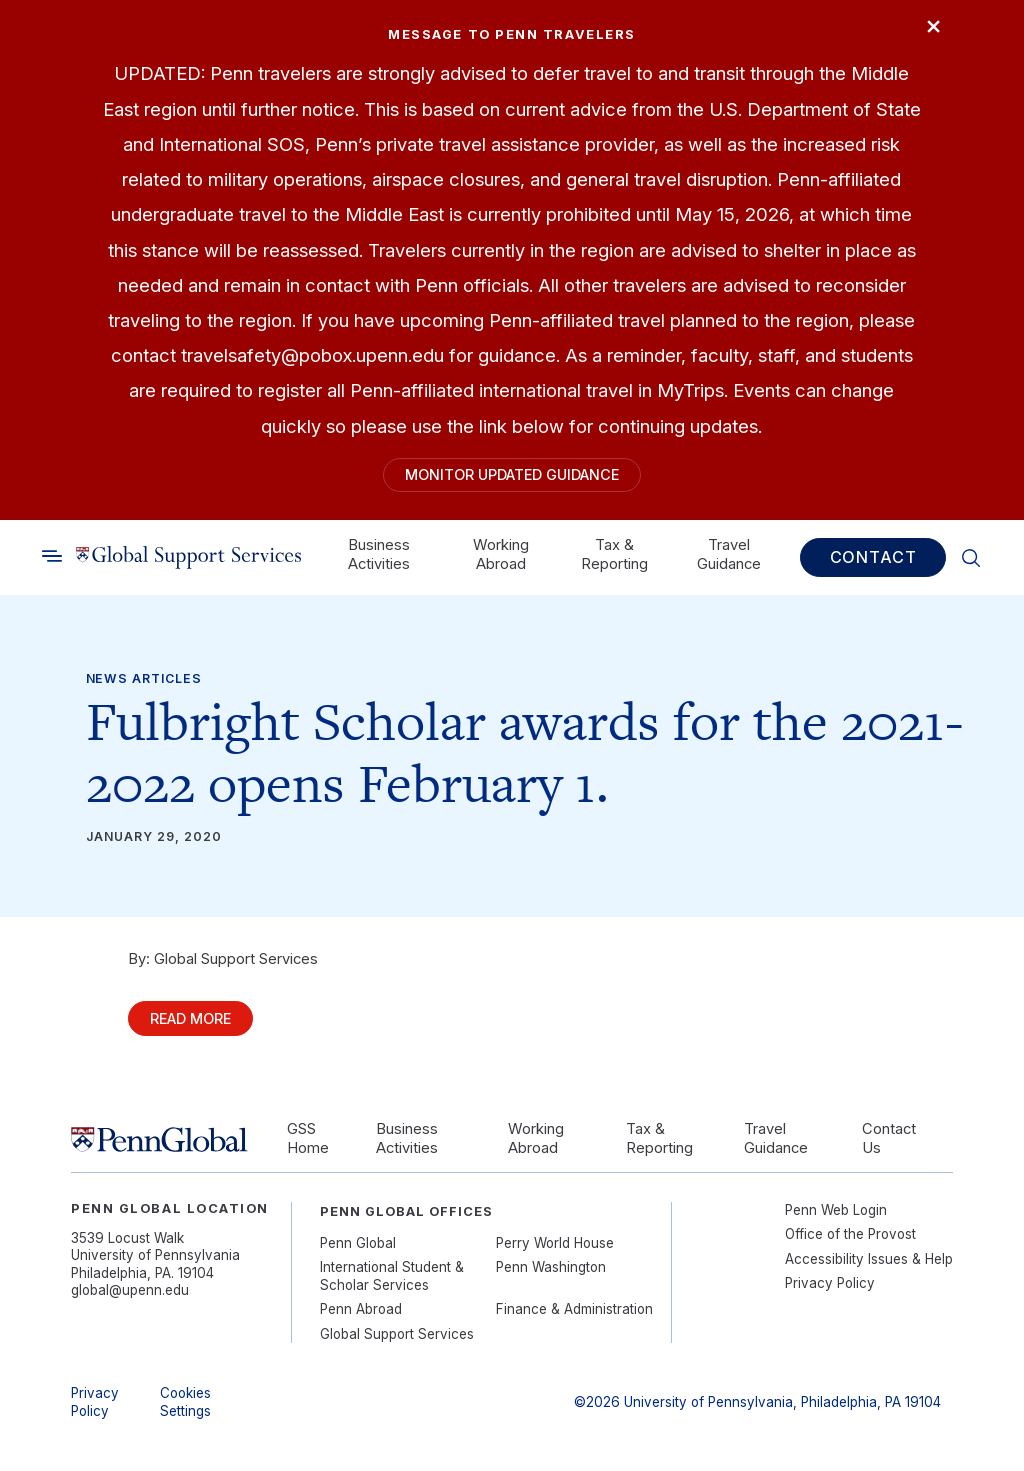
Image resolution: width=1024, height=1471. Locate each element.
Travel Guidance (729, 558)
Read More (199, 1025)
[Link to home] (188, 562)
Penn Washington (551, 1276)
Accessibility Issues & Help (869, 1267)
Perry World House (555, 1251)
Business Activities (379, 558)
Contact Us (889, 1146)
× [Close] (929, 29)
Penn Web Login (836, 1218)
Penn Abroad (361, 1318)
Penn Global (358, 1251)
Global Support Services (397, 1342)
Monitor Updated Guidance (512, 477)
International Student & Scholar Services (392, 1284)
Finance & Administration (574, 1318)
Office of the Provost (850, 1242)
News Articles (144, 682)
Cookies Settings (185, 1410)
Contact (873, 562)
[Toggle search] (52, 561)
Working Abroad (501, 558)
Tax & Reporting (614, 558)
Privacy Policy (830, 1291)
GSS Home (308, 1146)
